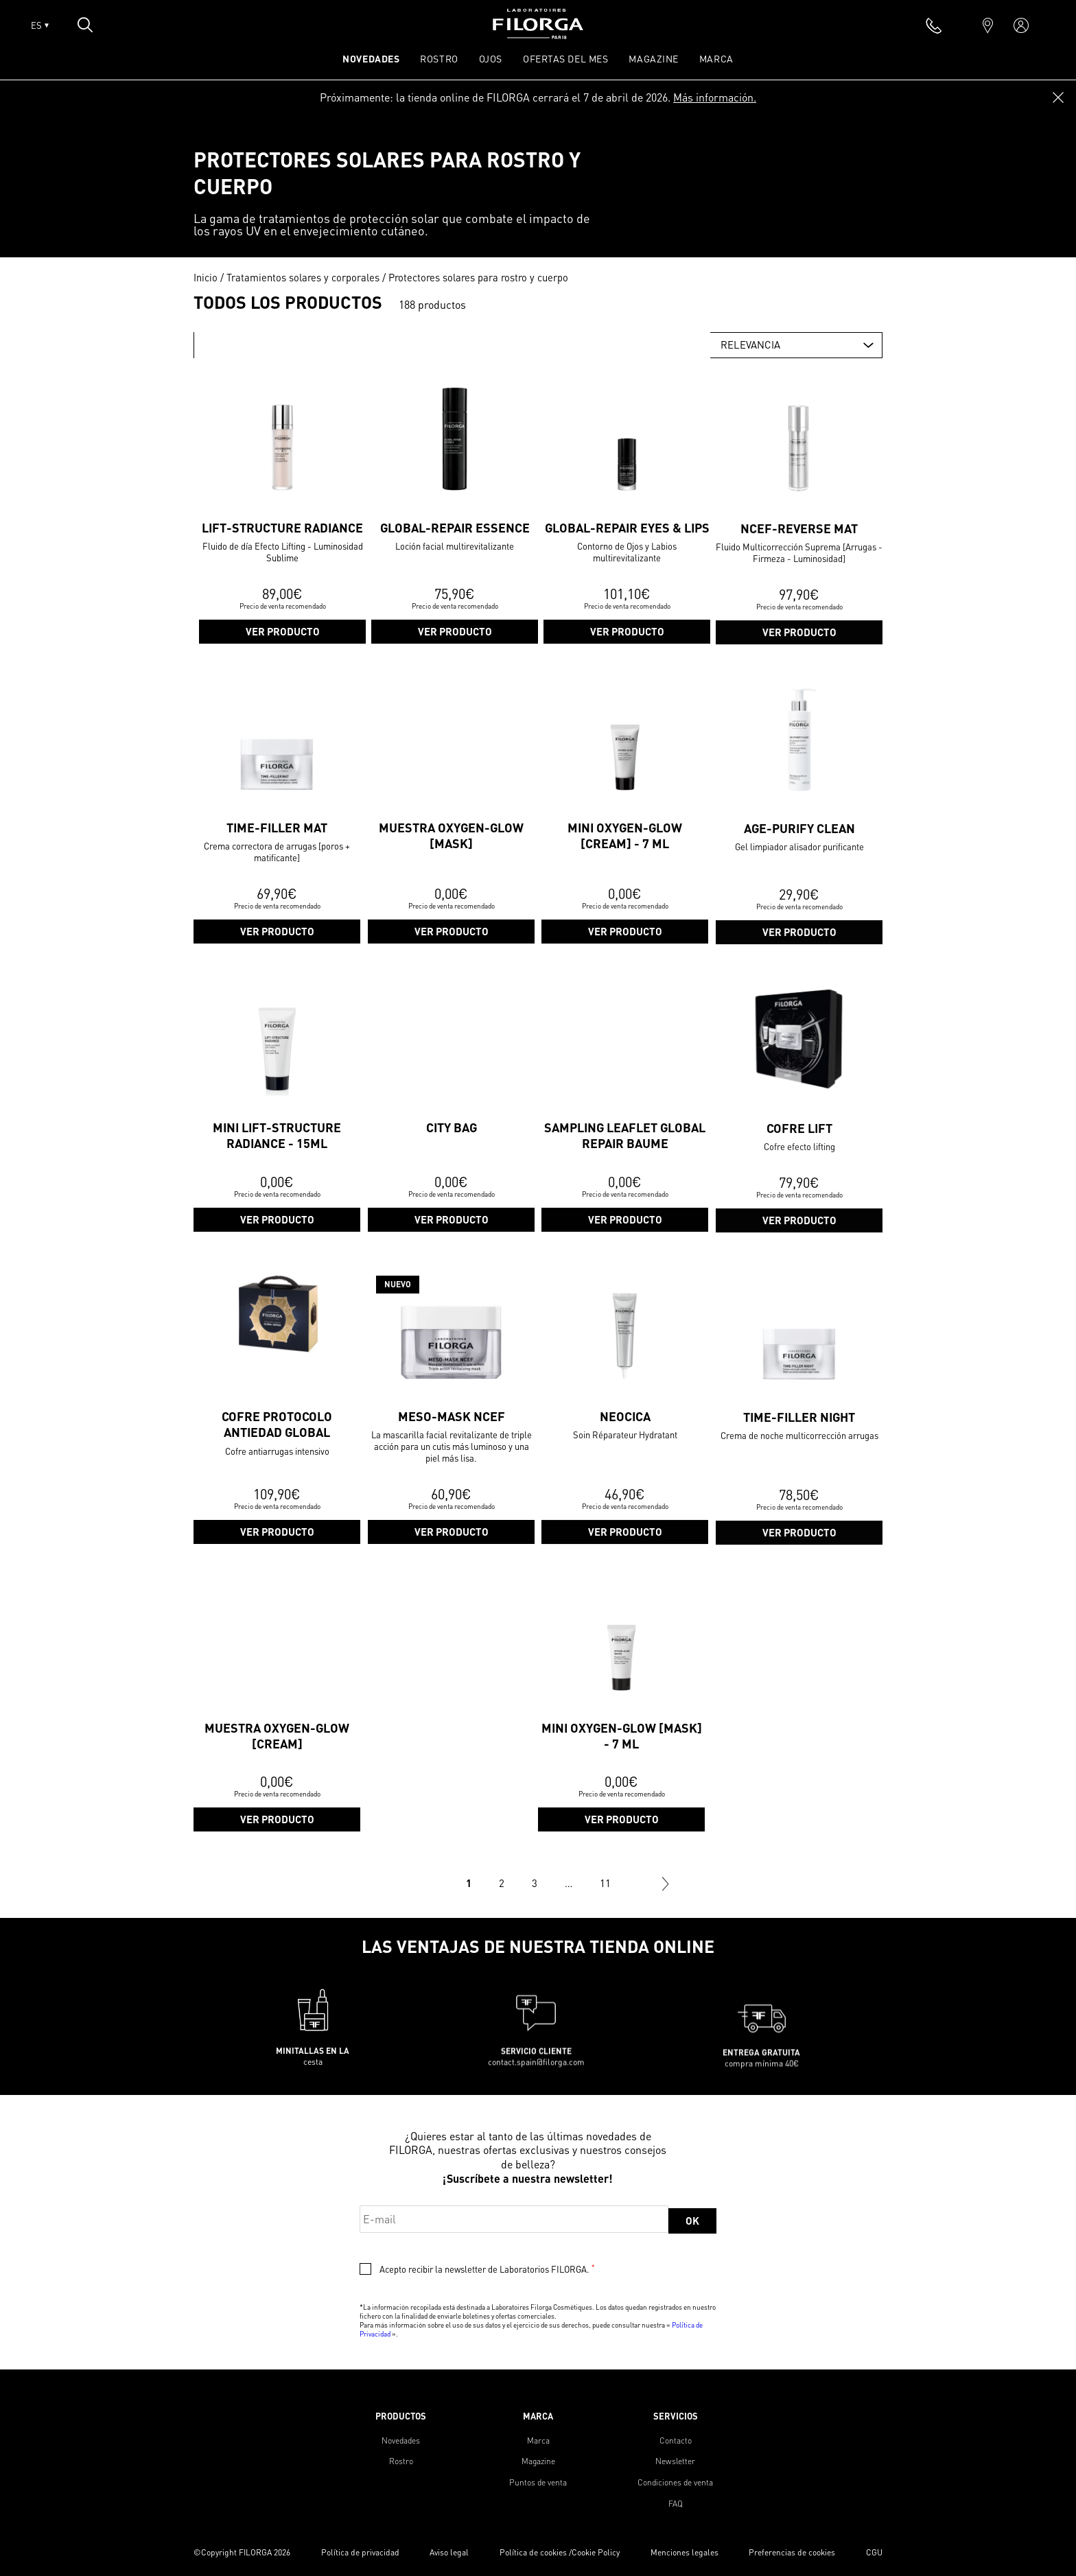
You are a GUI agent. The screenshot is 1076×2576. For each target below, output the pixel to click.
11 (605, 1883)
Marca (716, 58)
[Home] (538, 34)
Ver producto (283, 698)
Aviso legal (449, 2552)
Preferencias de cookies (792, 2552)
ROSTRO (439, 58)
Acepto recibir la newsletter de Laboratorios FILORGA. (486, 2269)
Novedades (401, 2440)
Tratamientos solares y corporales (302, 277)
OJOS (490, 58)
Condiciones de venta (675, 2482)
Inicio (206, 277)
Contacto (675, 2440)
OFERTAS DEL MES (565, 58)
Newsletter (675, 2461)
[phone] (933, 25)
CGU (874, 2552)
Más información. (714, 97)
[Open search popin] (85, 24)
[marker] (988, 25)
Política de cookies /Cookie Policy (560, 2552)
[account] (1021, 25)
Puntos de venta (538, 2482)
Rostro (401, 2461)
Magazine (653, 58)
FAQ (675, 2503)
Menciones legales (684, 2552)
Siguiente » (665, 1884)
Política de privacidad (360, 2552)
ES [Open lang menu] (40, 25)
